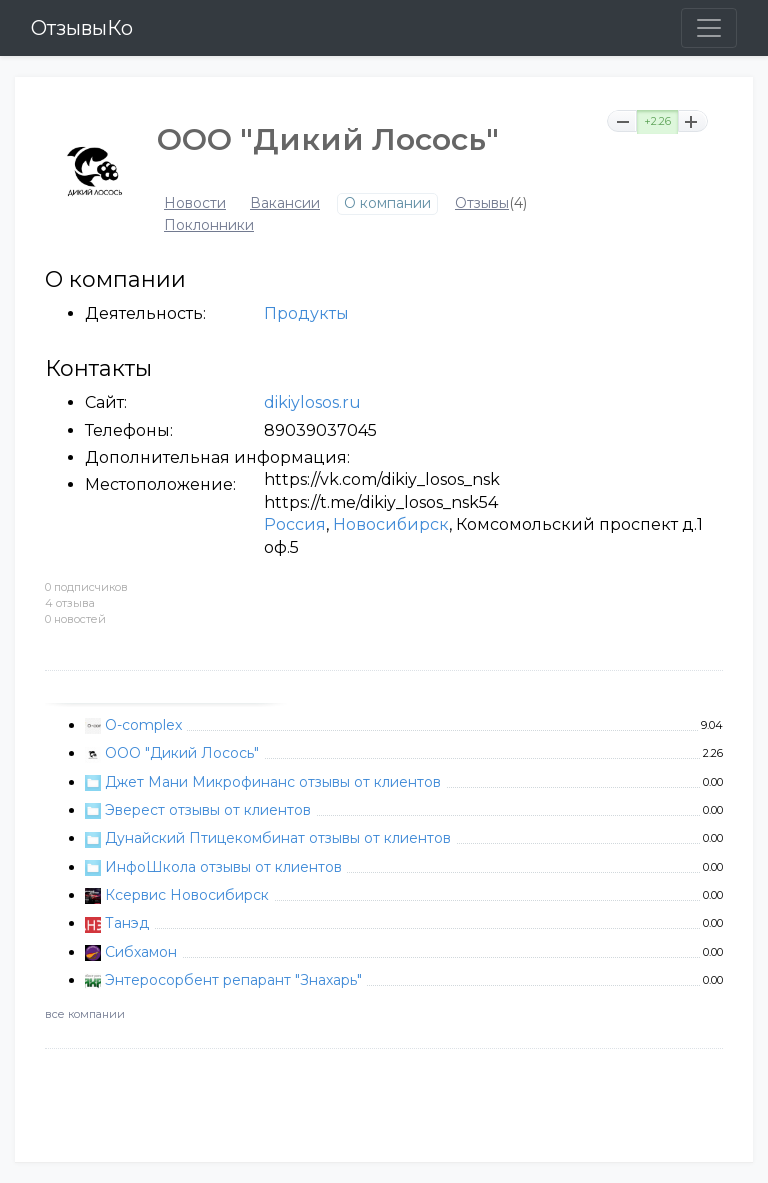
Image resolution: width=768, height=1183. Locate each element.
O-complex (143, 725)
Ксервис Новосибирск (187, 895)
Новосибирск (391, 524)
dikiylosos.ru (312, 402)
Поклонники (209, 225)
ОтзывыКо (82, 28)
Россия (295, 524)
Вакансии (285, 203)
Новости (195, 203)
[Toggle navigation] (709, 28)
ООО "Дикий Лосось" (182, 753)
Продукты (306, 313)
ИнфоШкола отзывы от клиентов (223, 867)
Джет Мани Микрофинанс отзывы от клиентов (273, 782)
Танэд (127, 923)
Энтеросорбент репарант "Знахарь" (233, 980)
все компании (85, 1014)
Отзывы (482, 203)
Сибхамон (141, 952)
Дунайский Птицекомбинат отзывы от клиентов (278, 838)
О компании (387, 203)
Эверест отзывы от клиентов (208, 810)
